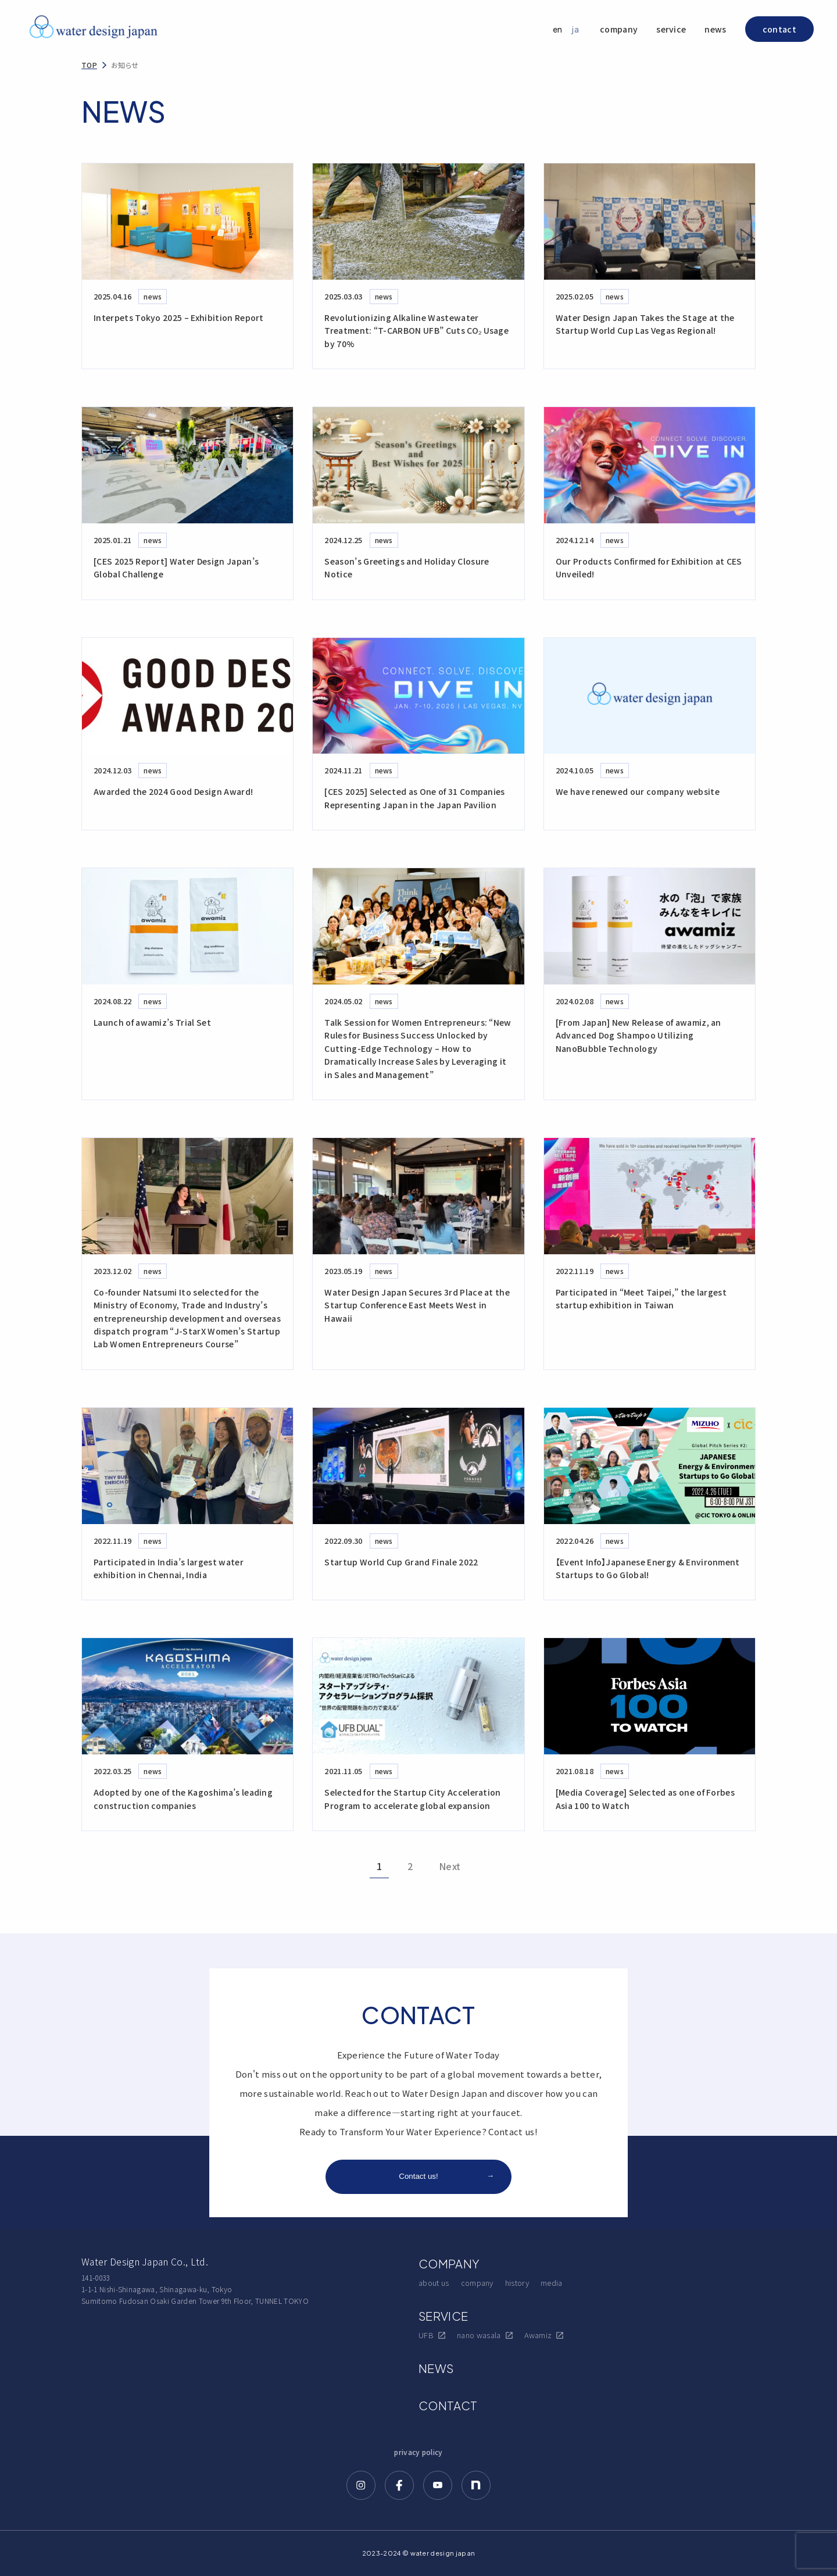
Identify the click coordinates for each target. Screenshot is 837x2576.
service (671, 29)
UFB (432, 2334)
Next (449, 1866)
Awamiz (544, 2334)
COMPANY (449, 2263)
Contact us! (446, 2176)
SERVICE (443, 2316)
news (715, 29)
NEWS (436, 2368)
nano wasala (485, 2334)
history (517, 2282)
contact (779, 29)
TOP (89, 65)
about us (434, 2282)
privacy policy (418, 2452)
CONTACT (448, 2405)
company (619, 29)
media (552, 2282)
